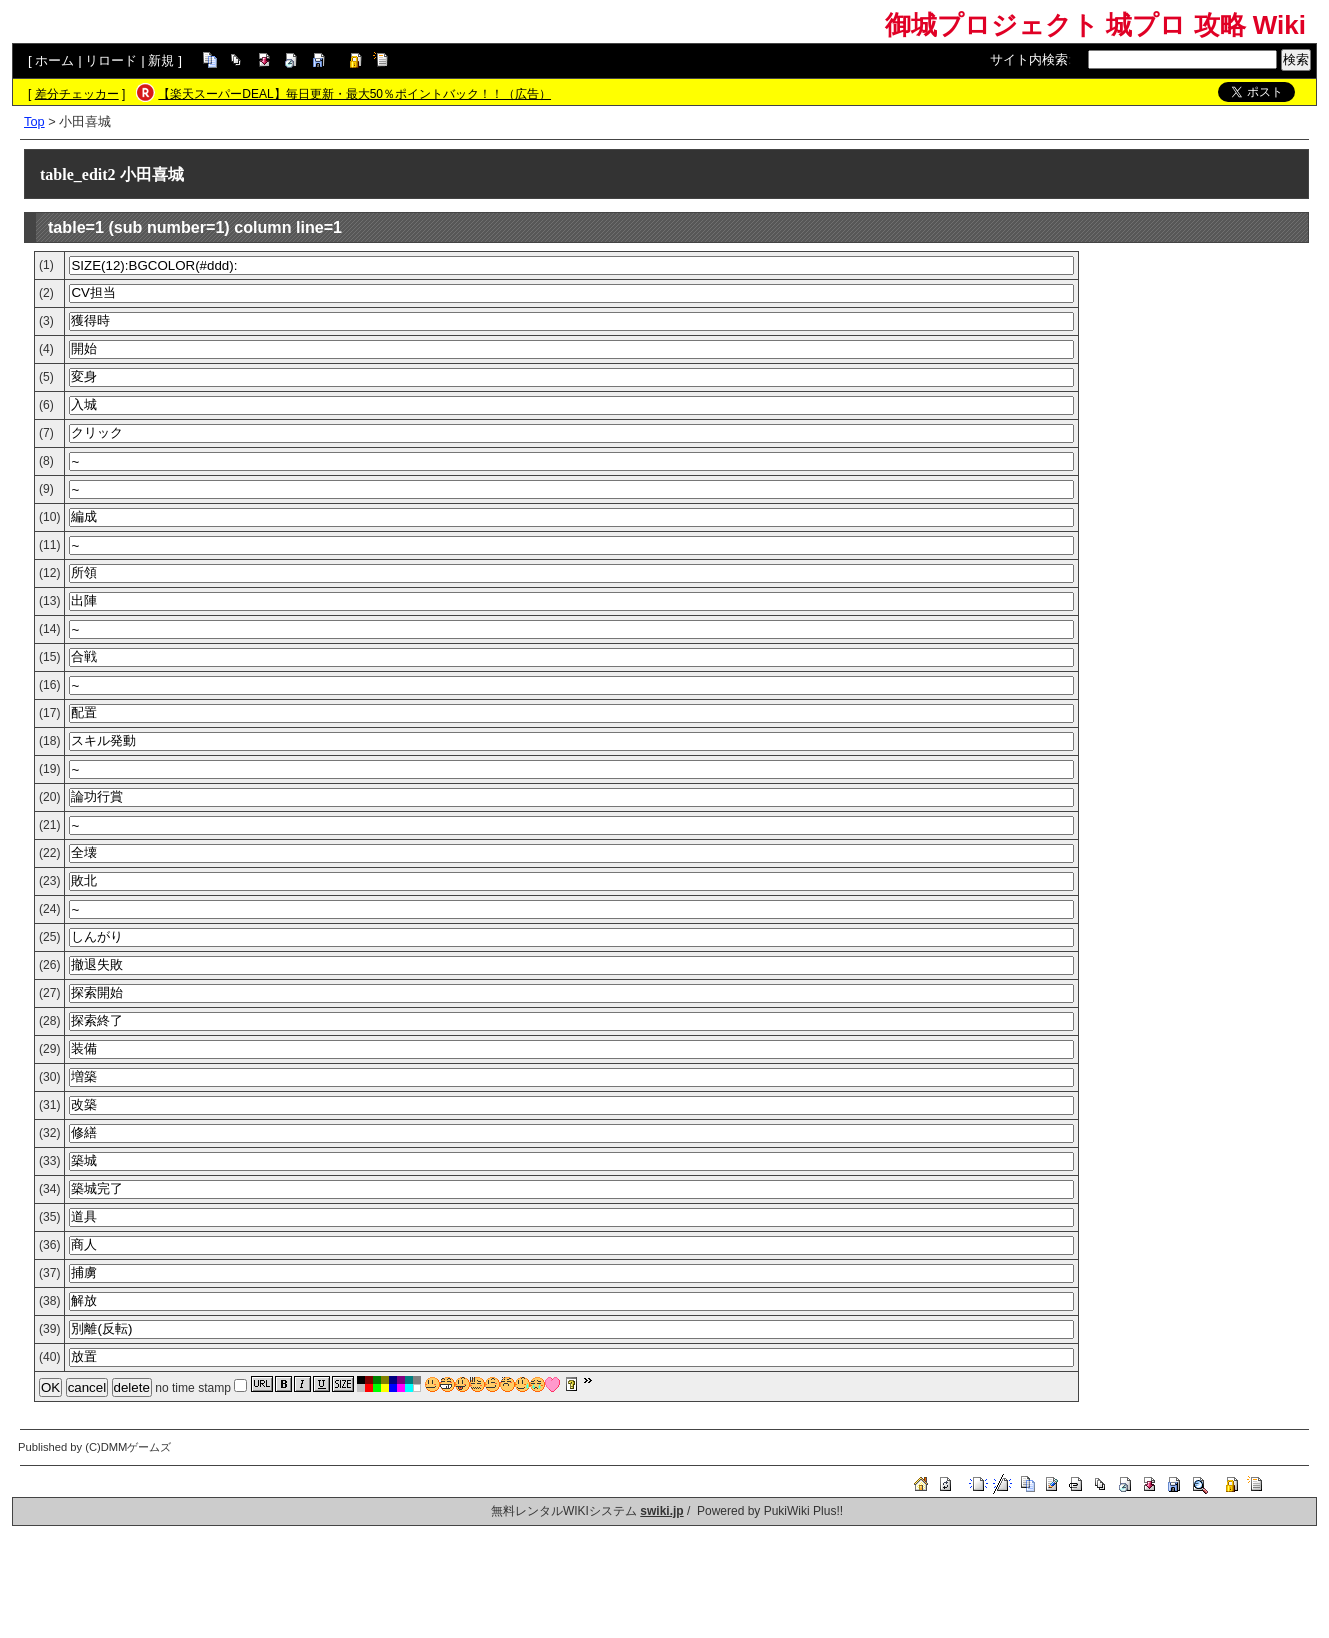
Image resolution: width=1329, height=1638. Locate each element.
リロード (111, 60)
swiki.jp (661, 1511)
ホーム (54, 60)
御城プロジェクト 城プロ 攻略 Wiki (1095, 25)
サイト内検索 (1029, 59)
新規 (161, 60)
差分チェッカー (77, 94)
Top (34, 121)
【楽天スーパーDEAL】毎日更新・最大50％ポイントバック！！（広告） (354, 94)
